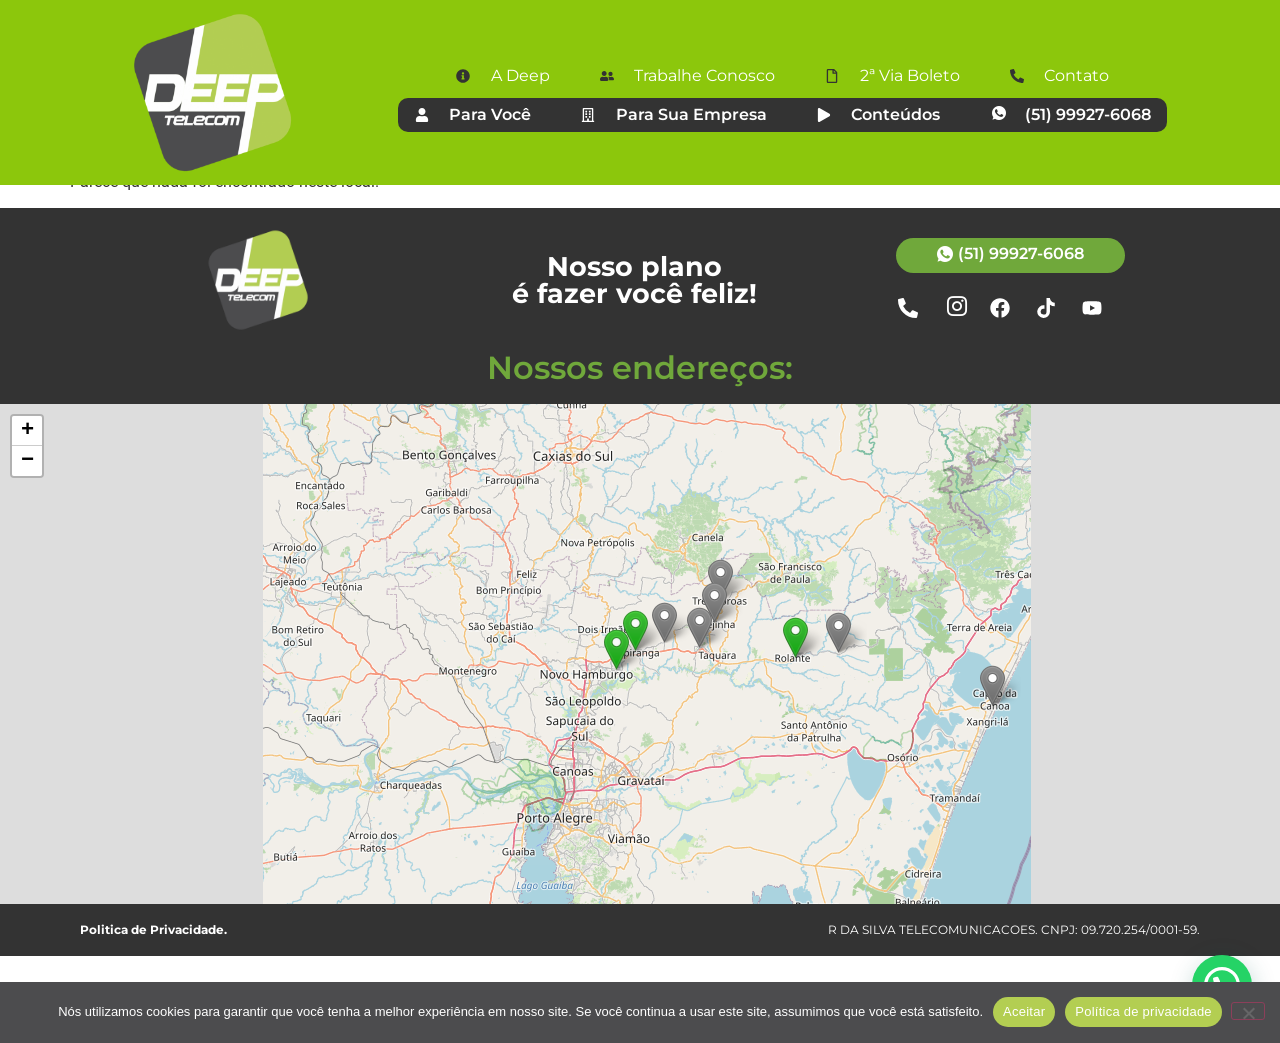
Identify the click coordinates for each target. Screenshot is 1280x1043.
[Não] (1248, 1011)
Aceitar (1024, 1011)
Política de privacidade (1143, 1011)
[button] (795, 724)
